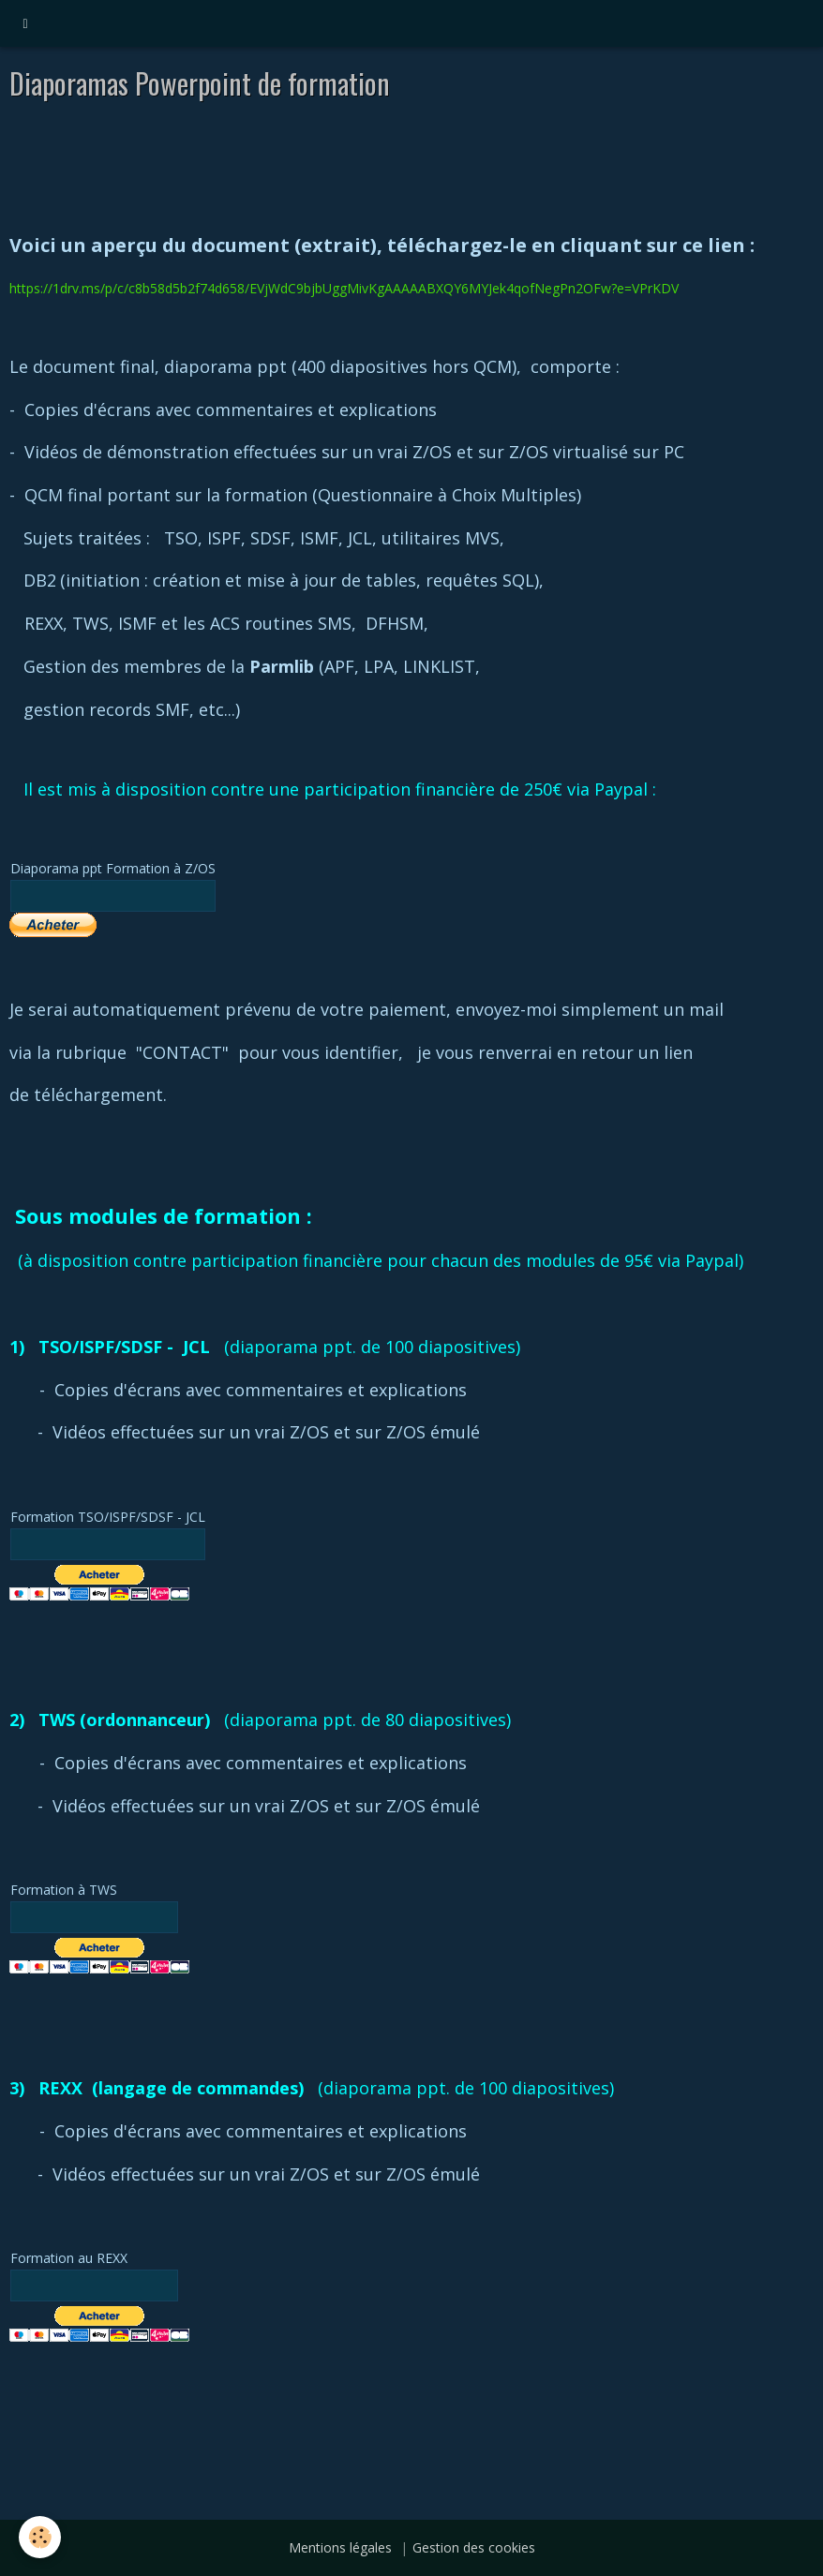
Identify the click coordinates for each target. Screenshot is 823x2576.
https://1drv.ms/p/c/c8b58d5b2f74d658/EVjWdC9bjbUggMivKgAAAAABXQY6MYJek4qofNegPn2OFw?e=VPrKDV (344, 288)
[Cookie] (40, 2537)
